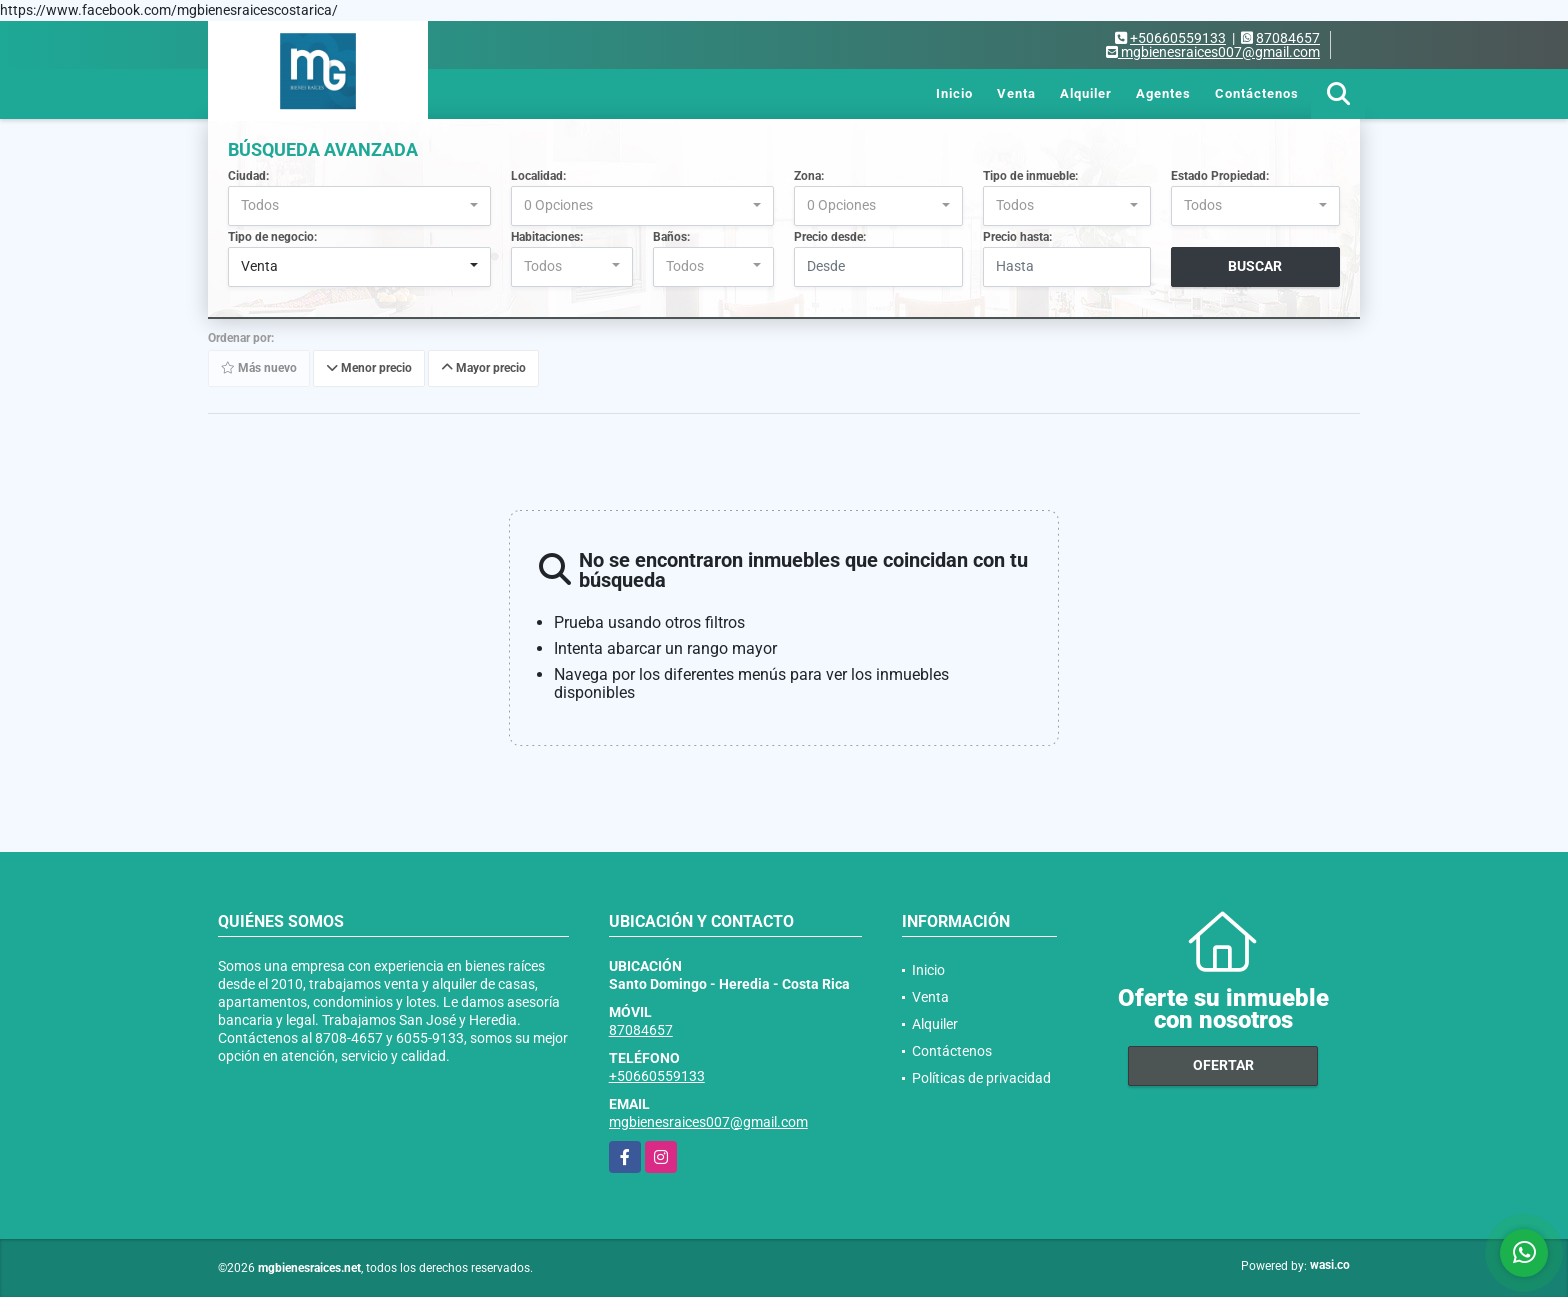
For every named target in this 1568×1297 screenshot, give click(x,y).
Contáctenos (1257, 93)
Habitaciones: (547, 237)
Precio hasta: (1017, 237)
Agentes (1163, 93)
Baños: (671, 237)
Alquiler (1086, 93)
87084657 (1288, 38)
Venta (1016, 93)
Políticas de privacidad (981, 1078)
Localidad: (538, 176)
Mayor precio (483, 368)
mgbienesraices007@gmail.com (708, 1122)
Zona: (809, 176)
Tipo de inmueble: (1030, 176)
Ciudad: (248, 176)
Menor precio (369, 368)
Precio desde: (830, 237)
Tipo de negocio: (272, 237)
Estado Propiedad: (1220, 176)
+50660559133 (1178, 38)
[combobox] (359, 206)
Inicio (954, 93)
